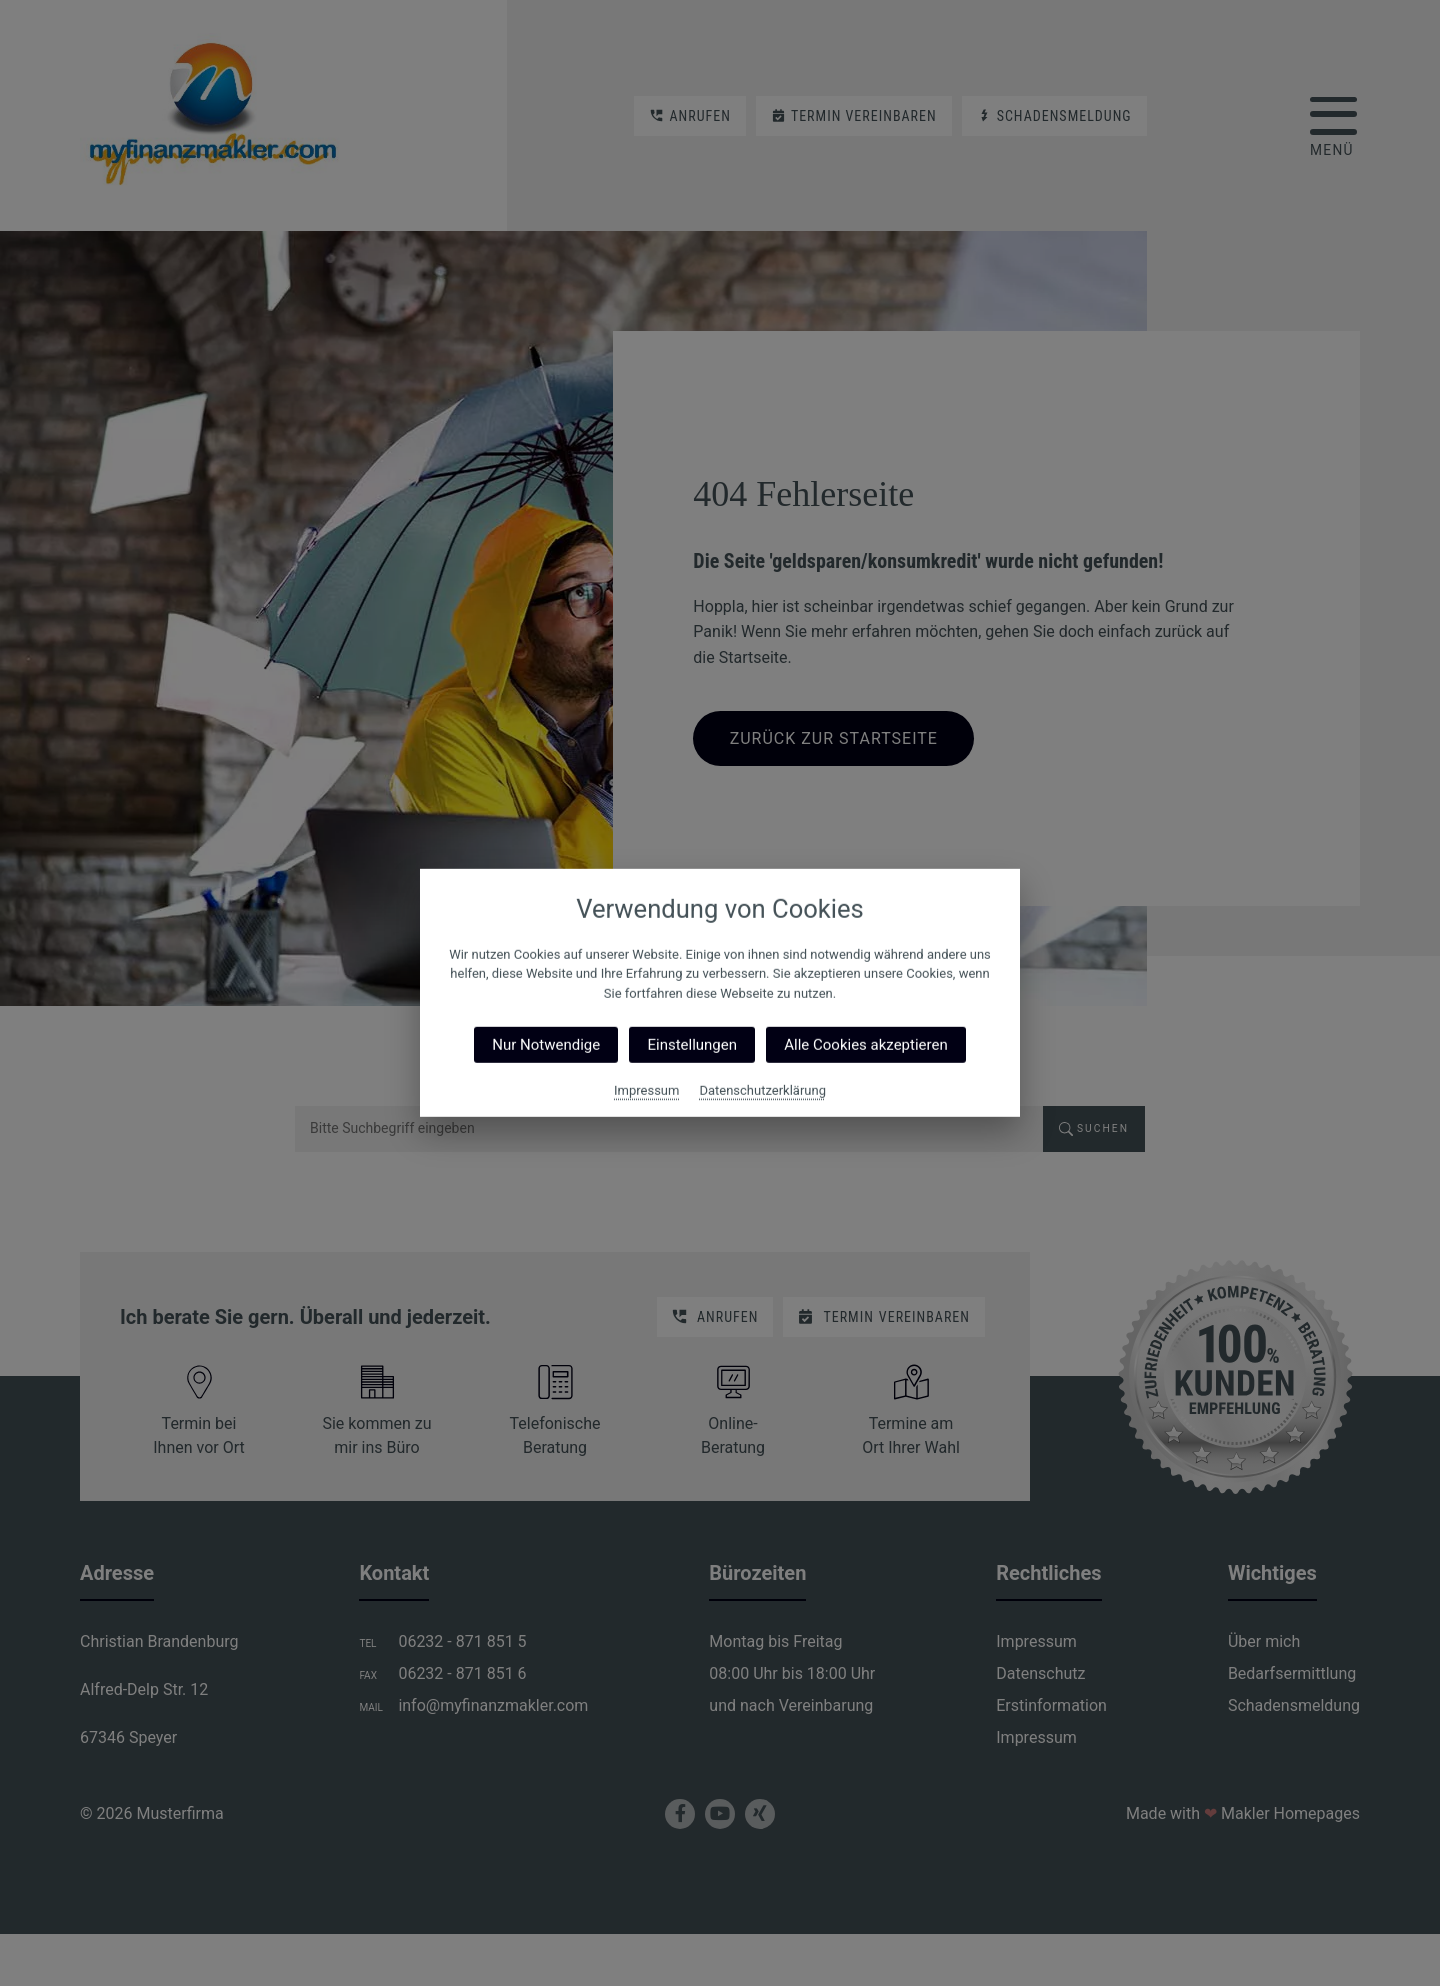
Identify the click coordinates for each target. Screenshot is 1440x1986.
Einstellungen (692, 1045)
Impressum (646, 1090)
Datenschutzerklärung (762, 1090)
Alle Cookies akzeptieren (865, 1045)
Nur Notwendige (546, 1045)
